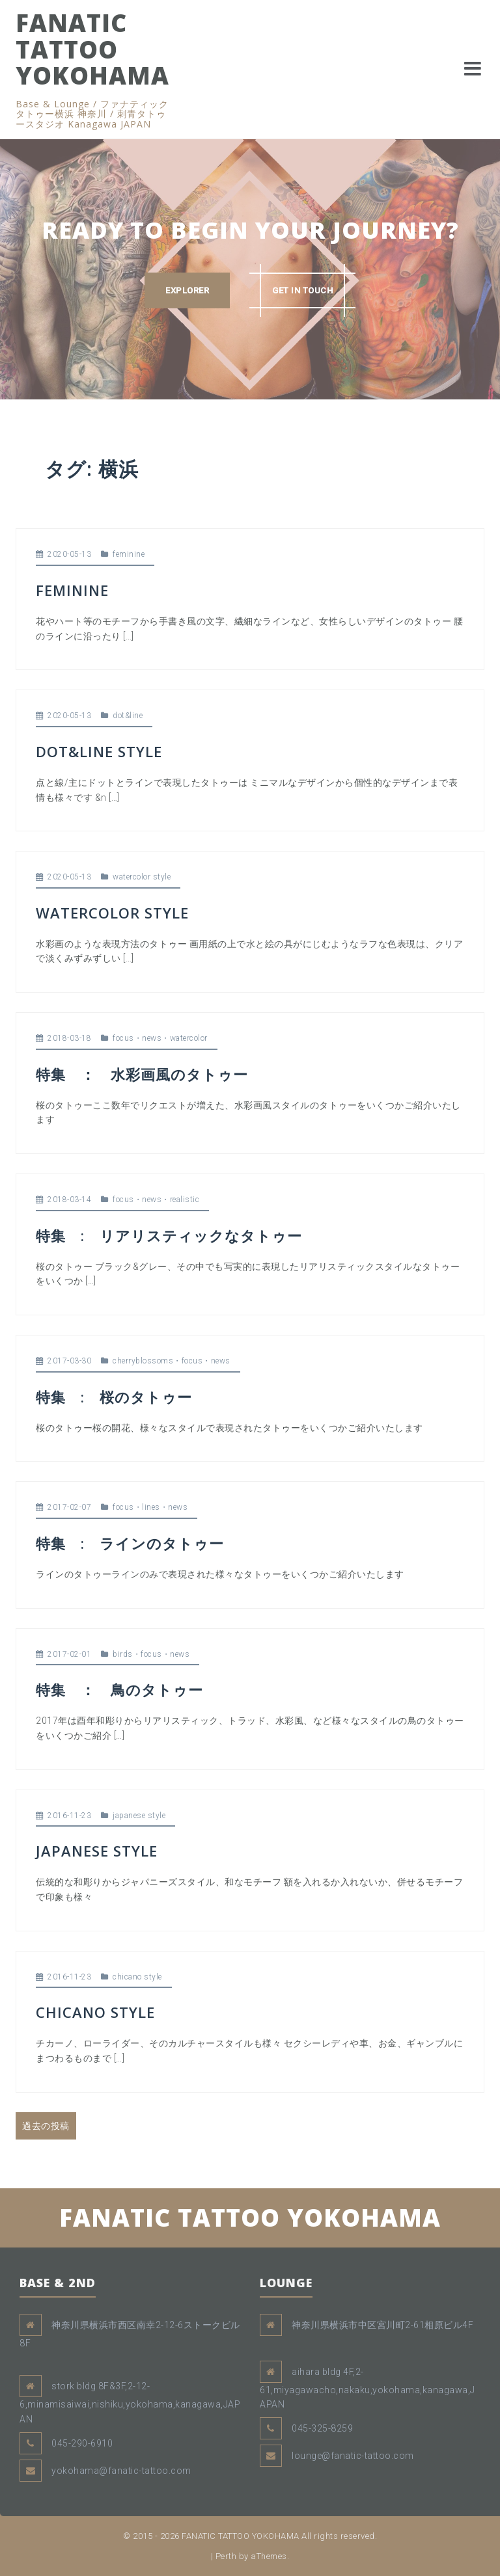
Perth (226, 2556)
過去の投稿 (46, 2126)
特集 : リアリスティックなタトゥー (169, 1235)
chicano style (137, 1976)
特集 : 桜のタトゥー (114, 1396)
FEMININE (72, 590)
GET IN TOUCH (302, 290)
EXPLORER (187, 290)
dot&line (128, 715)
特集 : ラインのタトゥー (130, 1543)
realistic (185, 1199)
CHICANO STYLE (95, 2012)
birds (123, 1654)
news (151, 1038)
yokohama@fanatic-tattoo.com (121, 2470)
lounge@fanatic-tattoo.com (353, 2455)
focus (123, 1038)
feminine (129, 554)
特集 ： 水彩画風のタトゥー (142, 1074)
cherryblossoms (143, 1360)
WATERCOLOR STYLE (112, 912)
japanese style (139, 1815)
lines (151, 1507)
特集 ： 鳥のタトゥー (119, 1689)
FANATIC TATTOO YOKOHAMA (92, 49)
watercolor (189, 1038)
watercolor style (142, 876)
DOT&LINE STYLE (99, 751)
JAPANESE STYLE (97, 1850)
